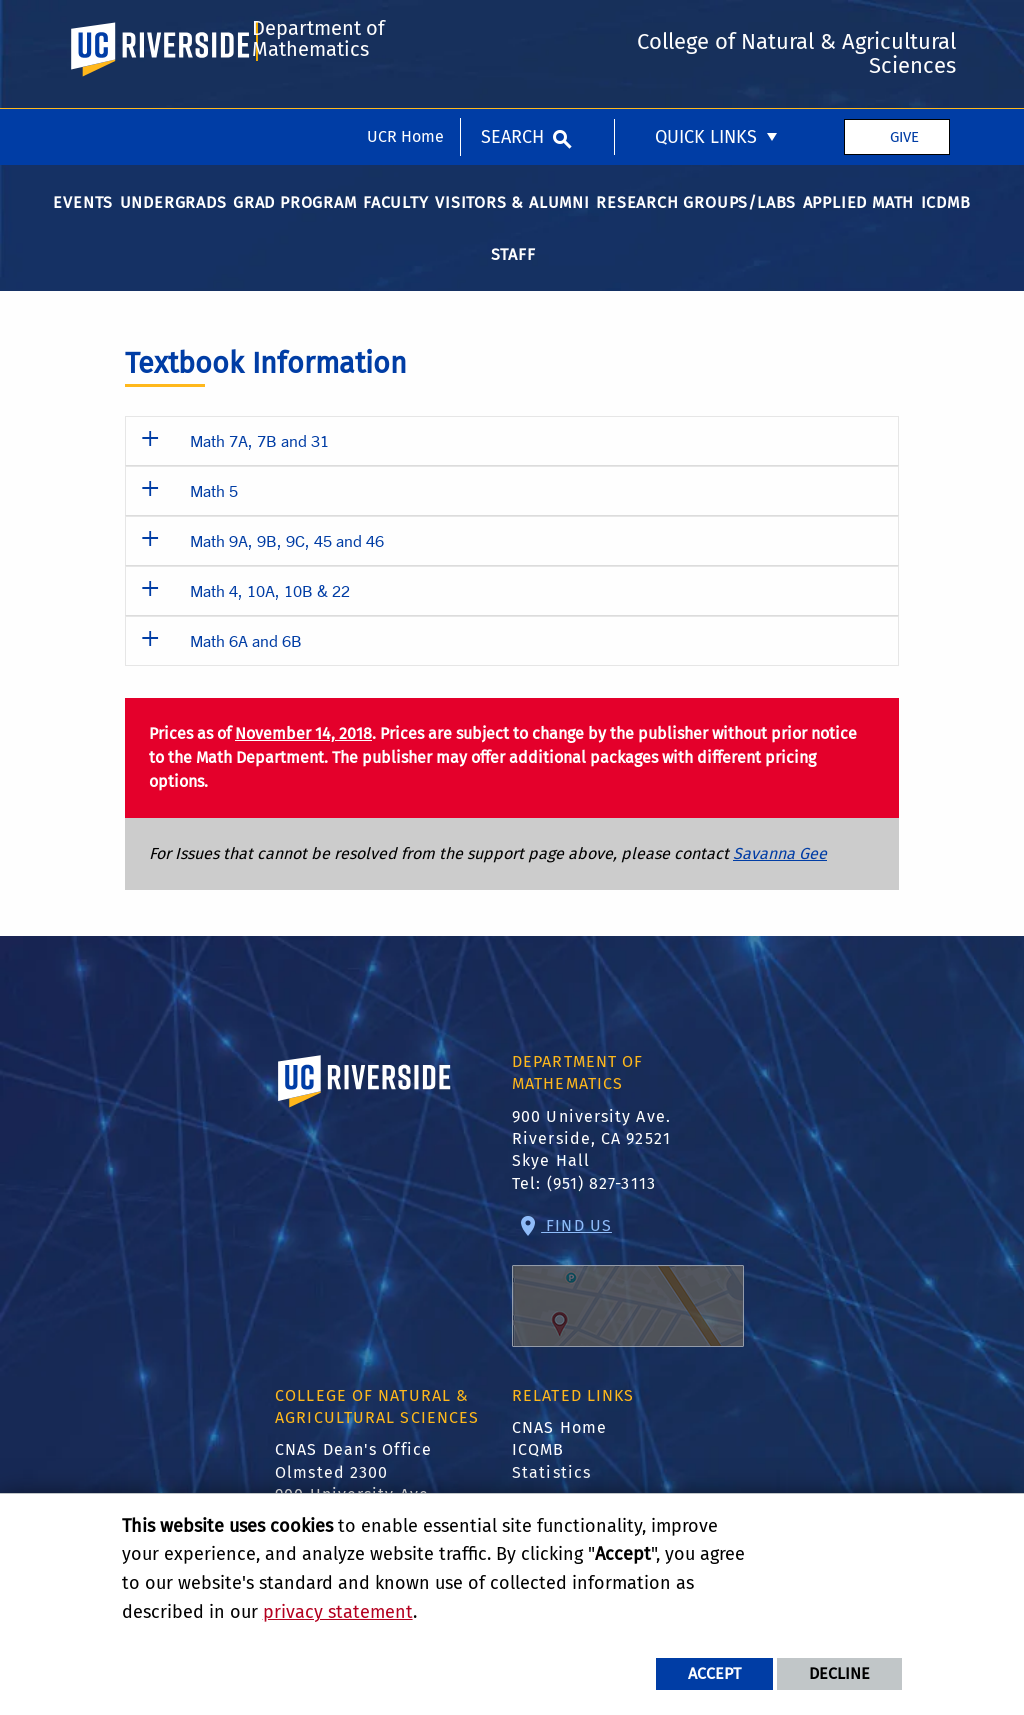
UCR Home (405, 27)
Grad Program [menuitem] (295, 225)
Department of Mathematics (315, 112)
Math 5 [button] (214, 513)
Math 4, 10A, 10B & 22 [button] (270, 613)
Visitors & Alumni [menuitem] (512, 225)
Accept (714, 1673)
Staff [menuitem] (513, 277)
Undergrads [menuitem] (173, 225)
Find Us (628, 1304)
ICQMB (538, 1472)
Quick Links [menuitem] (706, 28)
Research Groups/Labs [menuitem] (696, 225)
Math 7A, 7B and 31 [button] (259, 463)
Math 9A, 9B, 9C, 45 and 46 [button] (287, 563)
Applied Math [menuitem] (859, 225)
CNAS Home (559, 1450)
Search (512, 28)
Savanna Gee (780, 876)
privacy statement (338, 1612)
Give (904, 28)
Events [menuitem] (83, 225)
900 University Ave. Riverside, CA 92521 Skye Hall (591, 1161)
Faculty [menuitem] (396, 225)
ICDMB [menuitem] (946, 225)
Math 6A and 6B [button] (246, 663)
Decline (839, 1673)
